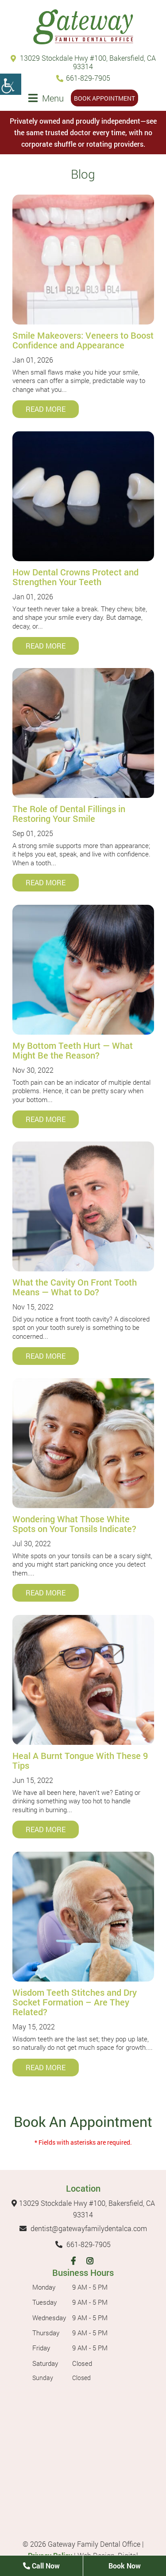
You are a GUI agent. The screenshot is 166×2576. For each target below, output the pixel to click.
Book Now (124, 2565)
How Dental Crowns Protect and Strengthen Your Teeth (75, 576)
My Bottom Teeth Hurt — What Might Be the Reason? (72, 1050)
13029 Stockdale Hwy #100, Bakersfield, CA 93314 (83, 62)
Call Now (41, 2565)
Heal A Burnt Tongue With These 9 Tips (80, 1760)
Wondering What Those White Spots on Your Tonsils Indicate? (74, 1523)
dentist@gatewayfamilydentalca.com (83, 2228)
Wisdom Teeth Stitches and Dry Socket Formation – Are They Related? (74, 2001)
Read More (46, 409)
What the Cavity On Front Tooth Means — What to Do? (74, 1287)
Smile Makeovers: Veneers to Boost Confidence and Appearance (83, 340)
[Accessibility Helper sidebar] (10, 84)
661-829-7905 (83, 78)
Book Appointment (104, 98)
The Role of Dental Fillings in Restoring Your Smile (68, 813)
